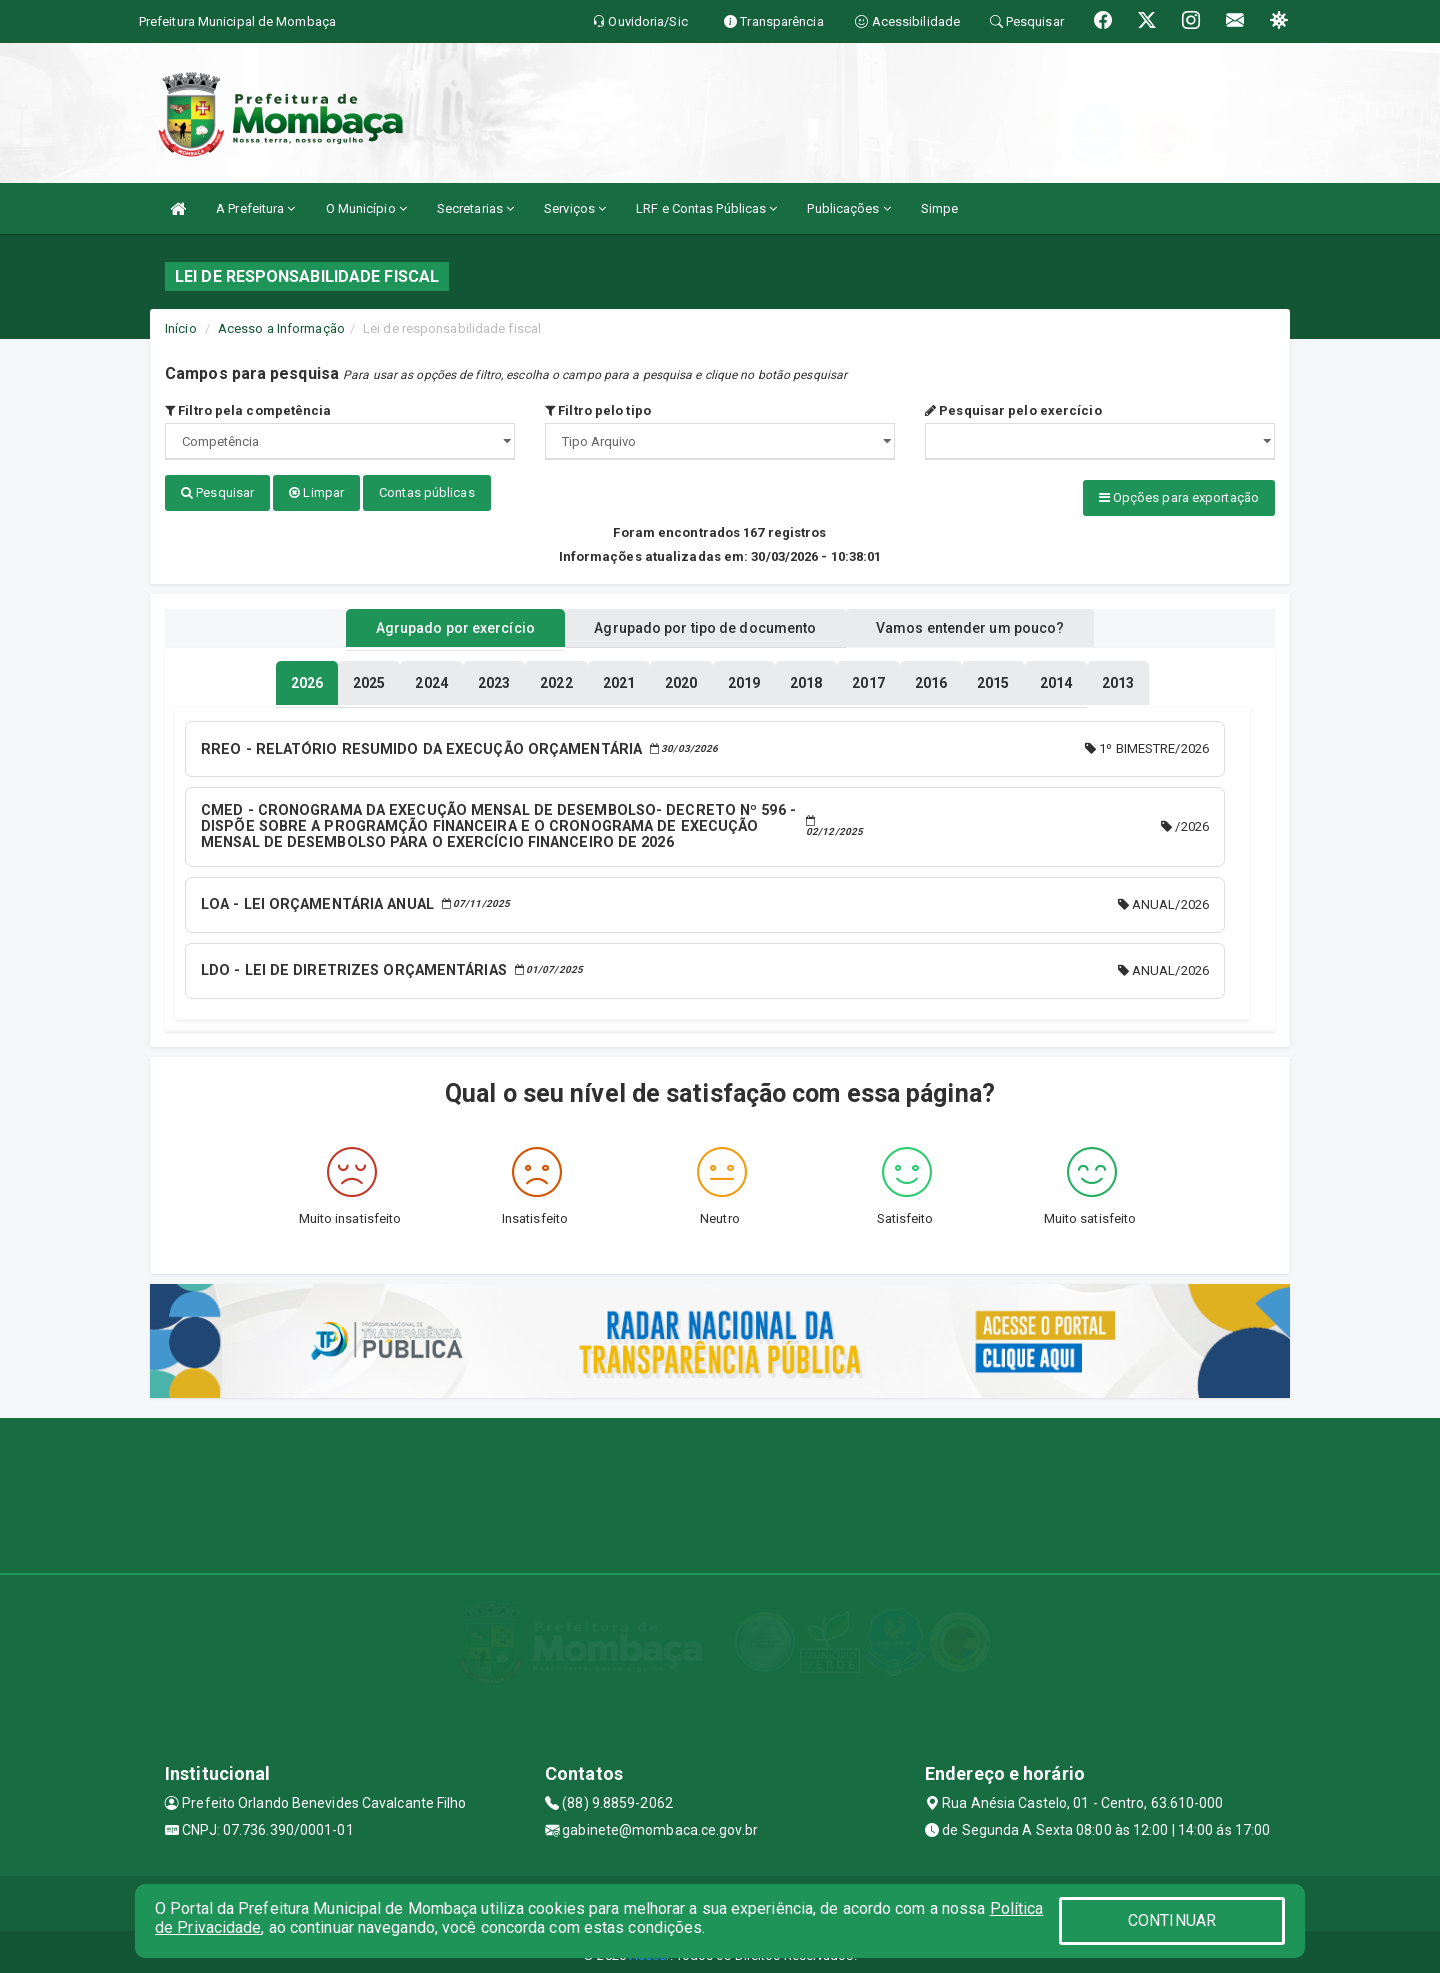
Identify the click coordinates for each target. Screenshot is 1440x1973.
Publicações (848, 208)
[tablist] (307, 678)
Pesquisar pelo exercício (1013, 410)
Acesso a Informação (281, 328)
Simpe (940, 208)
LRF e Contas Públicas (706, 208)
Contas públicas (427, 492)
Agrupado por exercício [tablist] (430, 623)
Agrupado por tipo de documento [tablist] (705, 623)
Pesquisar (217, 492)
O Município (366, 208)
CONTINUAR (1172, 1920)
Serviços (575, 208)
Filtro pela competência (248, 410)
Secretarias (475, 208)
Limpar (316, 492)
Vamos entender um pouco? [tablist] (994, 623)
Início (181, 328)
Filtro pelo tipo (598, 410)
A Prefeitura (255, 208)
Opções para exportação (1179, 497)
